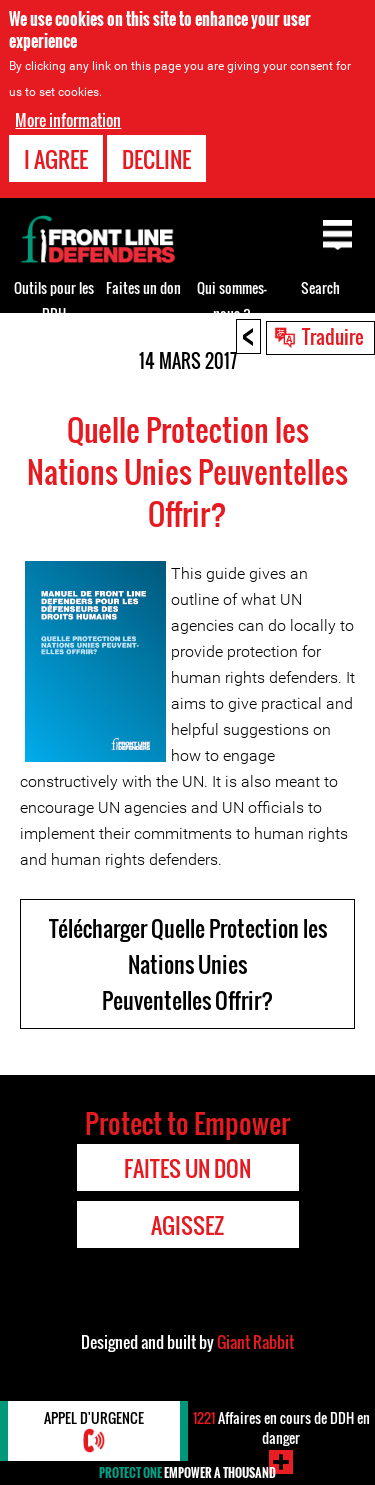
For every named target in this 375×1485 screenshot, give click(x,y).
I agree (56, 159)
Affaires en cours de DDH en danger (281, 1427)
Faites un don (143, 287)
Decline (156, 159)
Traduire (333, 336)
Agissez (187, 1225)
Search (320, 287)
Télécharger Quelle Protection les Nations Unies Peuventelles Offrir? (188, 964)
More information (68, 120)
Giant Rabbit (255, 1342)
